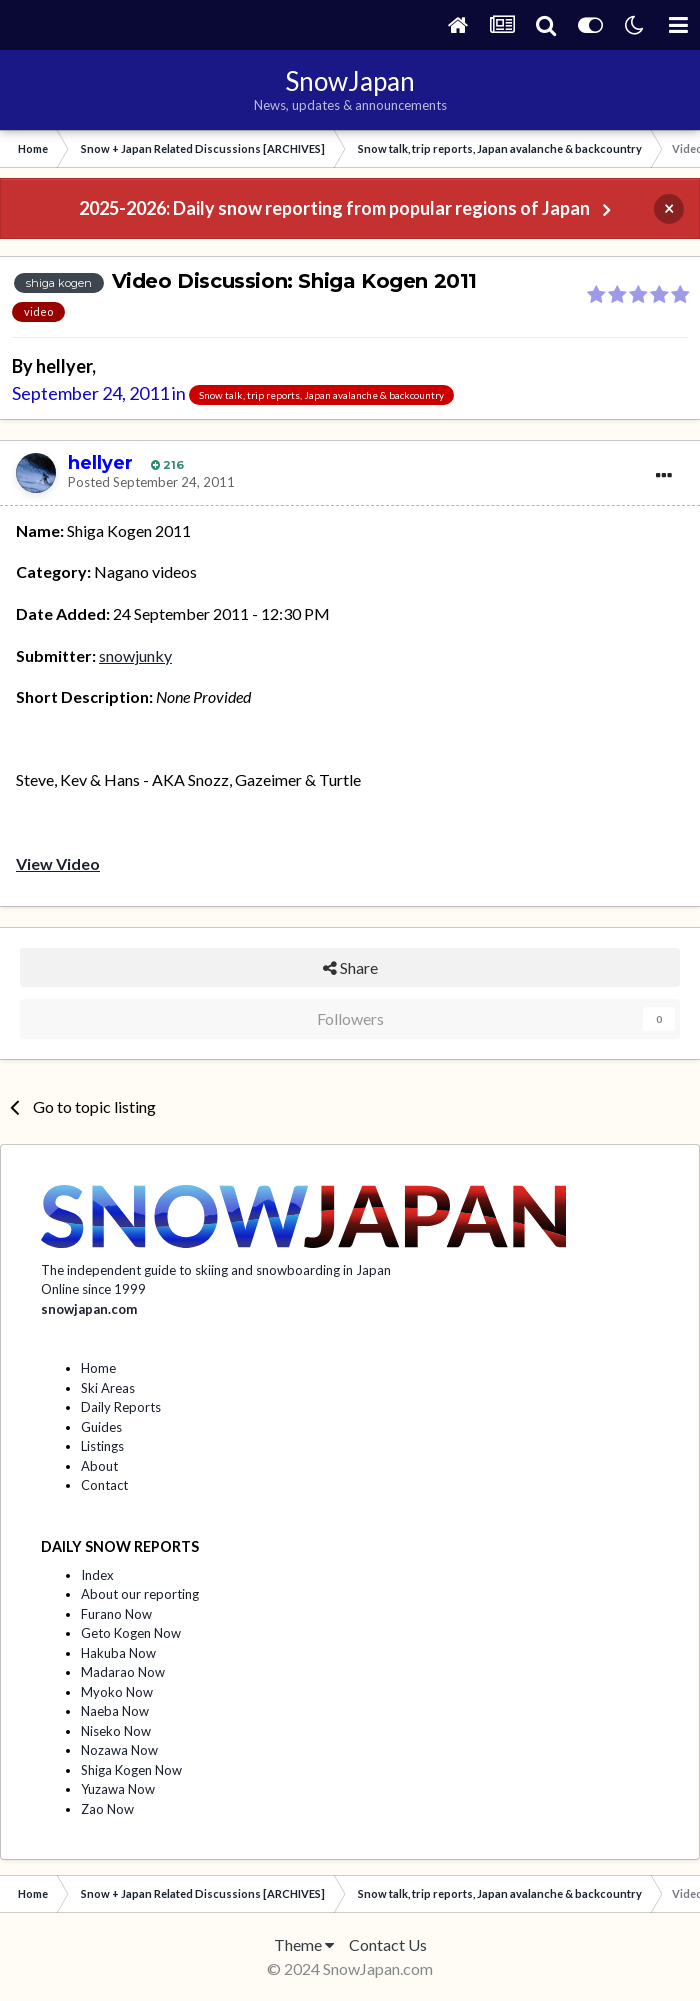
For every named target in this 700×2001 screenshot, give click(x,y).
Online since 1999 (93, 1289)
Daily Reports (121, 1407)
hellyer (64, 366)
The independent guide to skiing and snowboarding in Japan (216, 1270)
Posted (151, 482)
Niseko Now (116, 1731)
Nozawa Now (119, 1750)
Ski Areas (108, 1388)
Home (98, 1368)
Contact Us (388, 1944)
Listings (102, 1446)
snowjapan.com (89, 1309)
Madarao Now (123, 1672)
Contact (104, 1485)
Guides (101, 1427)
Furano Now (116, 1614)
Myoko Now (117, 1692)
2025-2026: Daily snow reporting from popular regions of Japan (334, 208)
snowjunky (135, 655)
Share (350, 967)
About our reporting (140, 1594)
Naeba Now (115, 1711)
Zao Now (107, 1809)
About (99, 1466)
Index (97, 1575)
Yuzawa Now (118, 1789)
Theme (304, 1944)
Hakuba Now (118, 1653)
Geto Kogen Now (131, 1633)
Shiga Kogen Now (131, 1770)
